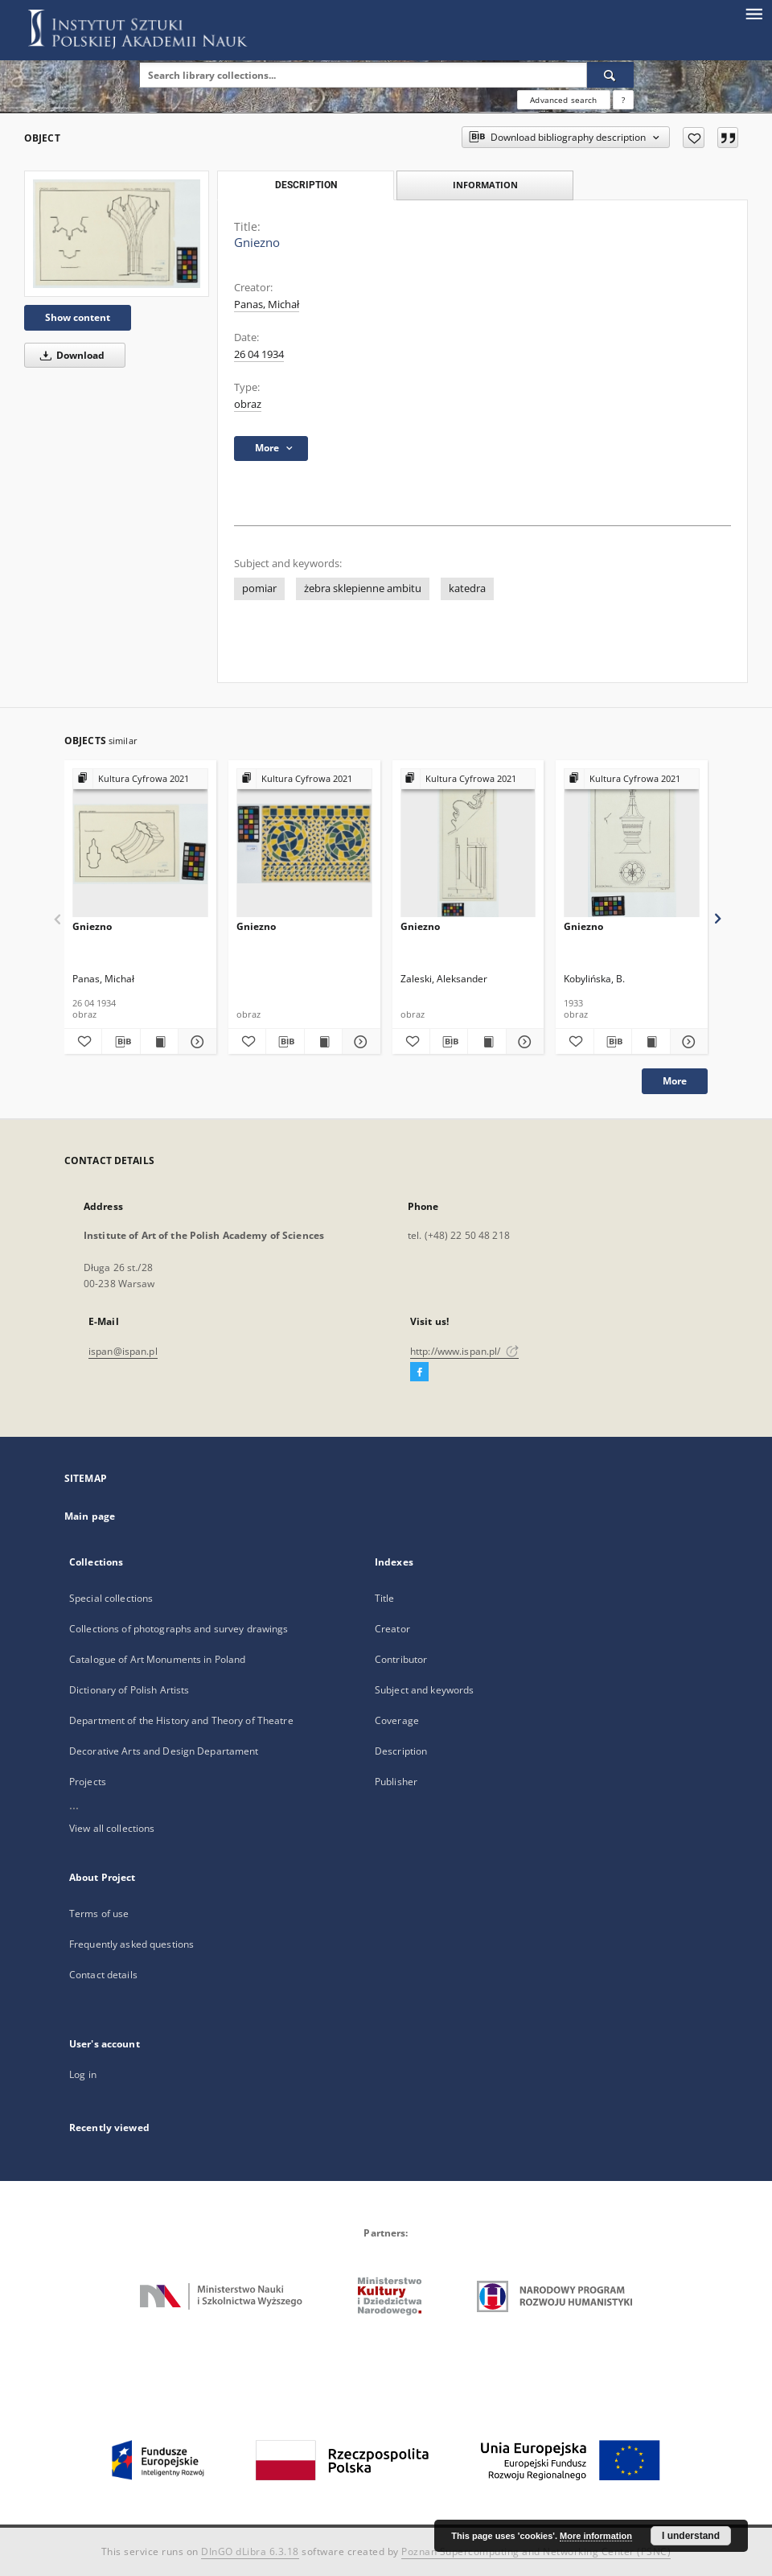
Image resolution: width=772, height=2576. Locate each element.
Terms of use (99, 1913)
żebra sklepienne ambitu (362, 588)
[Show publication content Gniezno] (159, 1041)
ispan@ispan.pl (123, 1351)
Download (70, 355)
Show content (77, 317)
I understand (691, 2535)
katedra (467, 588)
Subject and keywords (424, 1690)
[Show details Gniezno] (194, 1041)
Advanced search (563, 99)
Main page (89, 1516)
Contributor (401, 1659)
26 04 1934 (259, 354)
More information (596, 2536)
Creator (392, 1629)
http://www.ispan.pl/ (464, 1351)
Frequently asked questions (131, 1944)
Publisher (396, 1781)
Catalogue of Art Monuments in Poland (157, 1659)
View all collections (111, 1828)
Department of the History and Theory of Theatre (181, 1720)
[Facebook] (419, 1372)
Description (401, 1751)
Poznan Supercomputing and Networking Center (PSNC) (536, 2551)
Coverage (397, 1720)
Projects (87, 1781)
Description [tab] (306, 185)
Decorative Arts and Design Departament (164, 1751)
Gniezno (92, 926)
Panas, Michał (266, 304)
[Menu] (753, 13)
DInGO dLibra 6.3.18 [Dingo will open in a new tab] (250, 2551)
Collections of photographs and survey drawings (179, 1629)
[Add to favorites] (693, 137)
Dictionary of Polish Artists (129, 1690)
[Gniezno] (116, 233)
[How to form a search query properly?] (623, 99)
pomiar (259, 588)
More (675, 1081)
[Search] (610, 75)
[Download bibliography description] (120, 1041)
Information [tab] (485, 185)
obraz (247, 404)
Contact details (103, 1974)
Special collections (111, 1598)
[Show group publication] (140, 779)
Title (385, 1598)
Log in (82, 2074)
